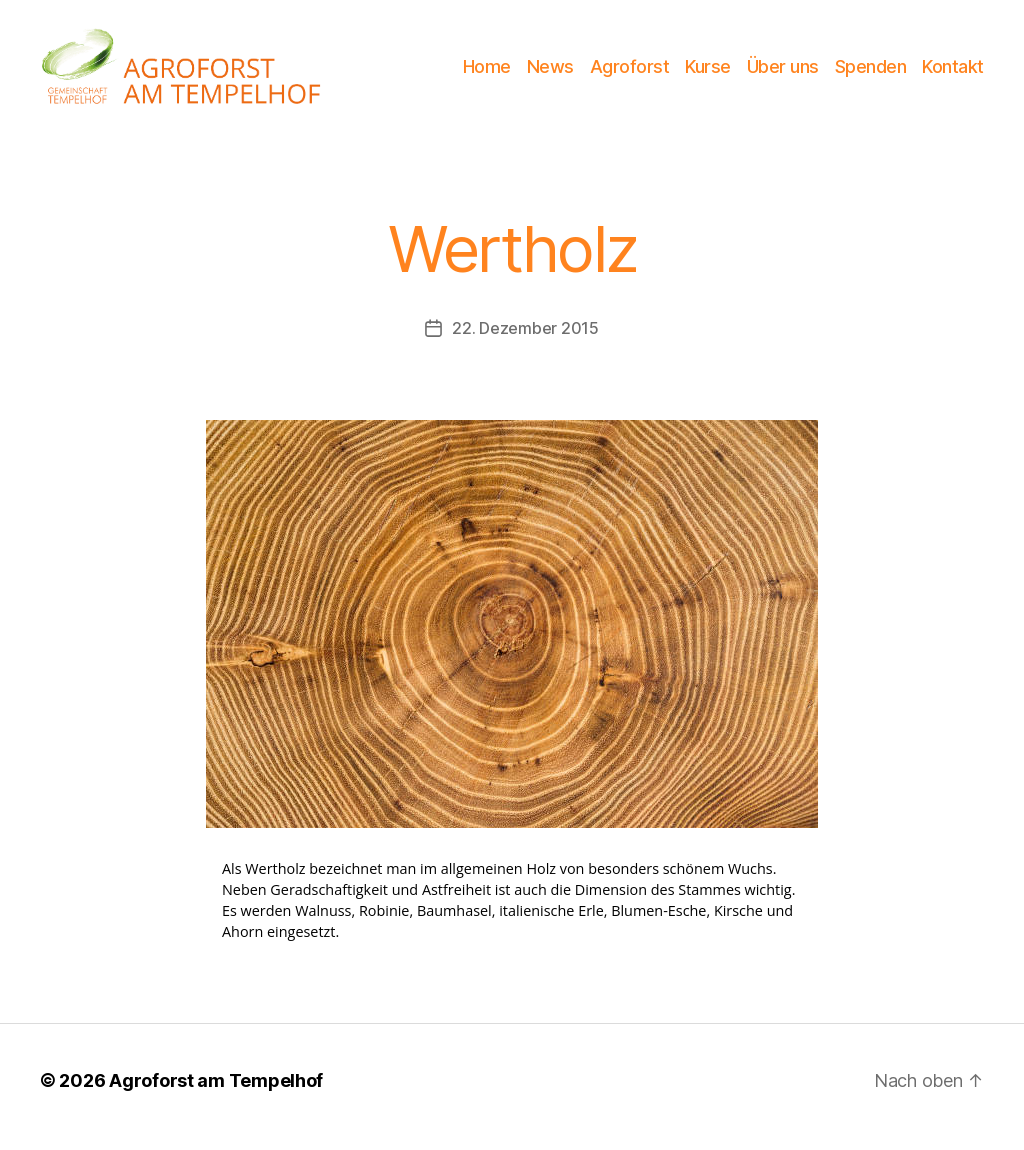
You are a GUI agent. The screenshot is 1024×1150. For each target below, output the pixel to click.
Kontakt (953, 72)
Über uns (783, 72)
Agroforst (630, 72)
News (550, 72)
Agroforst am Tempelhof (216, 1093)
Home (487, 72)
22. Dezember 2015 (525, 341)
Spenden (871, 72)
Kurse (708, 72)
